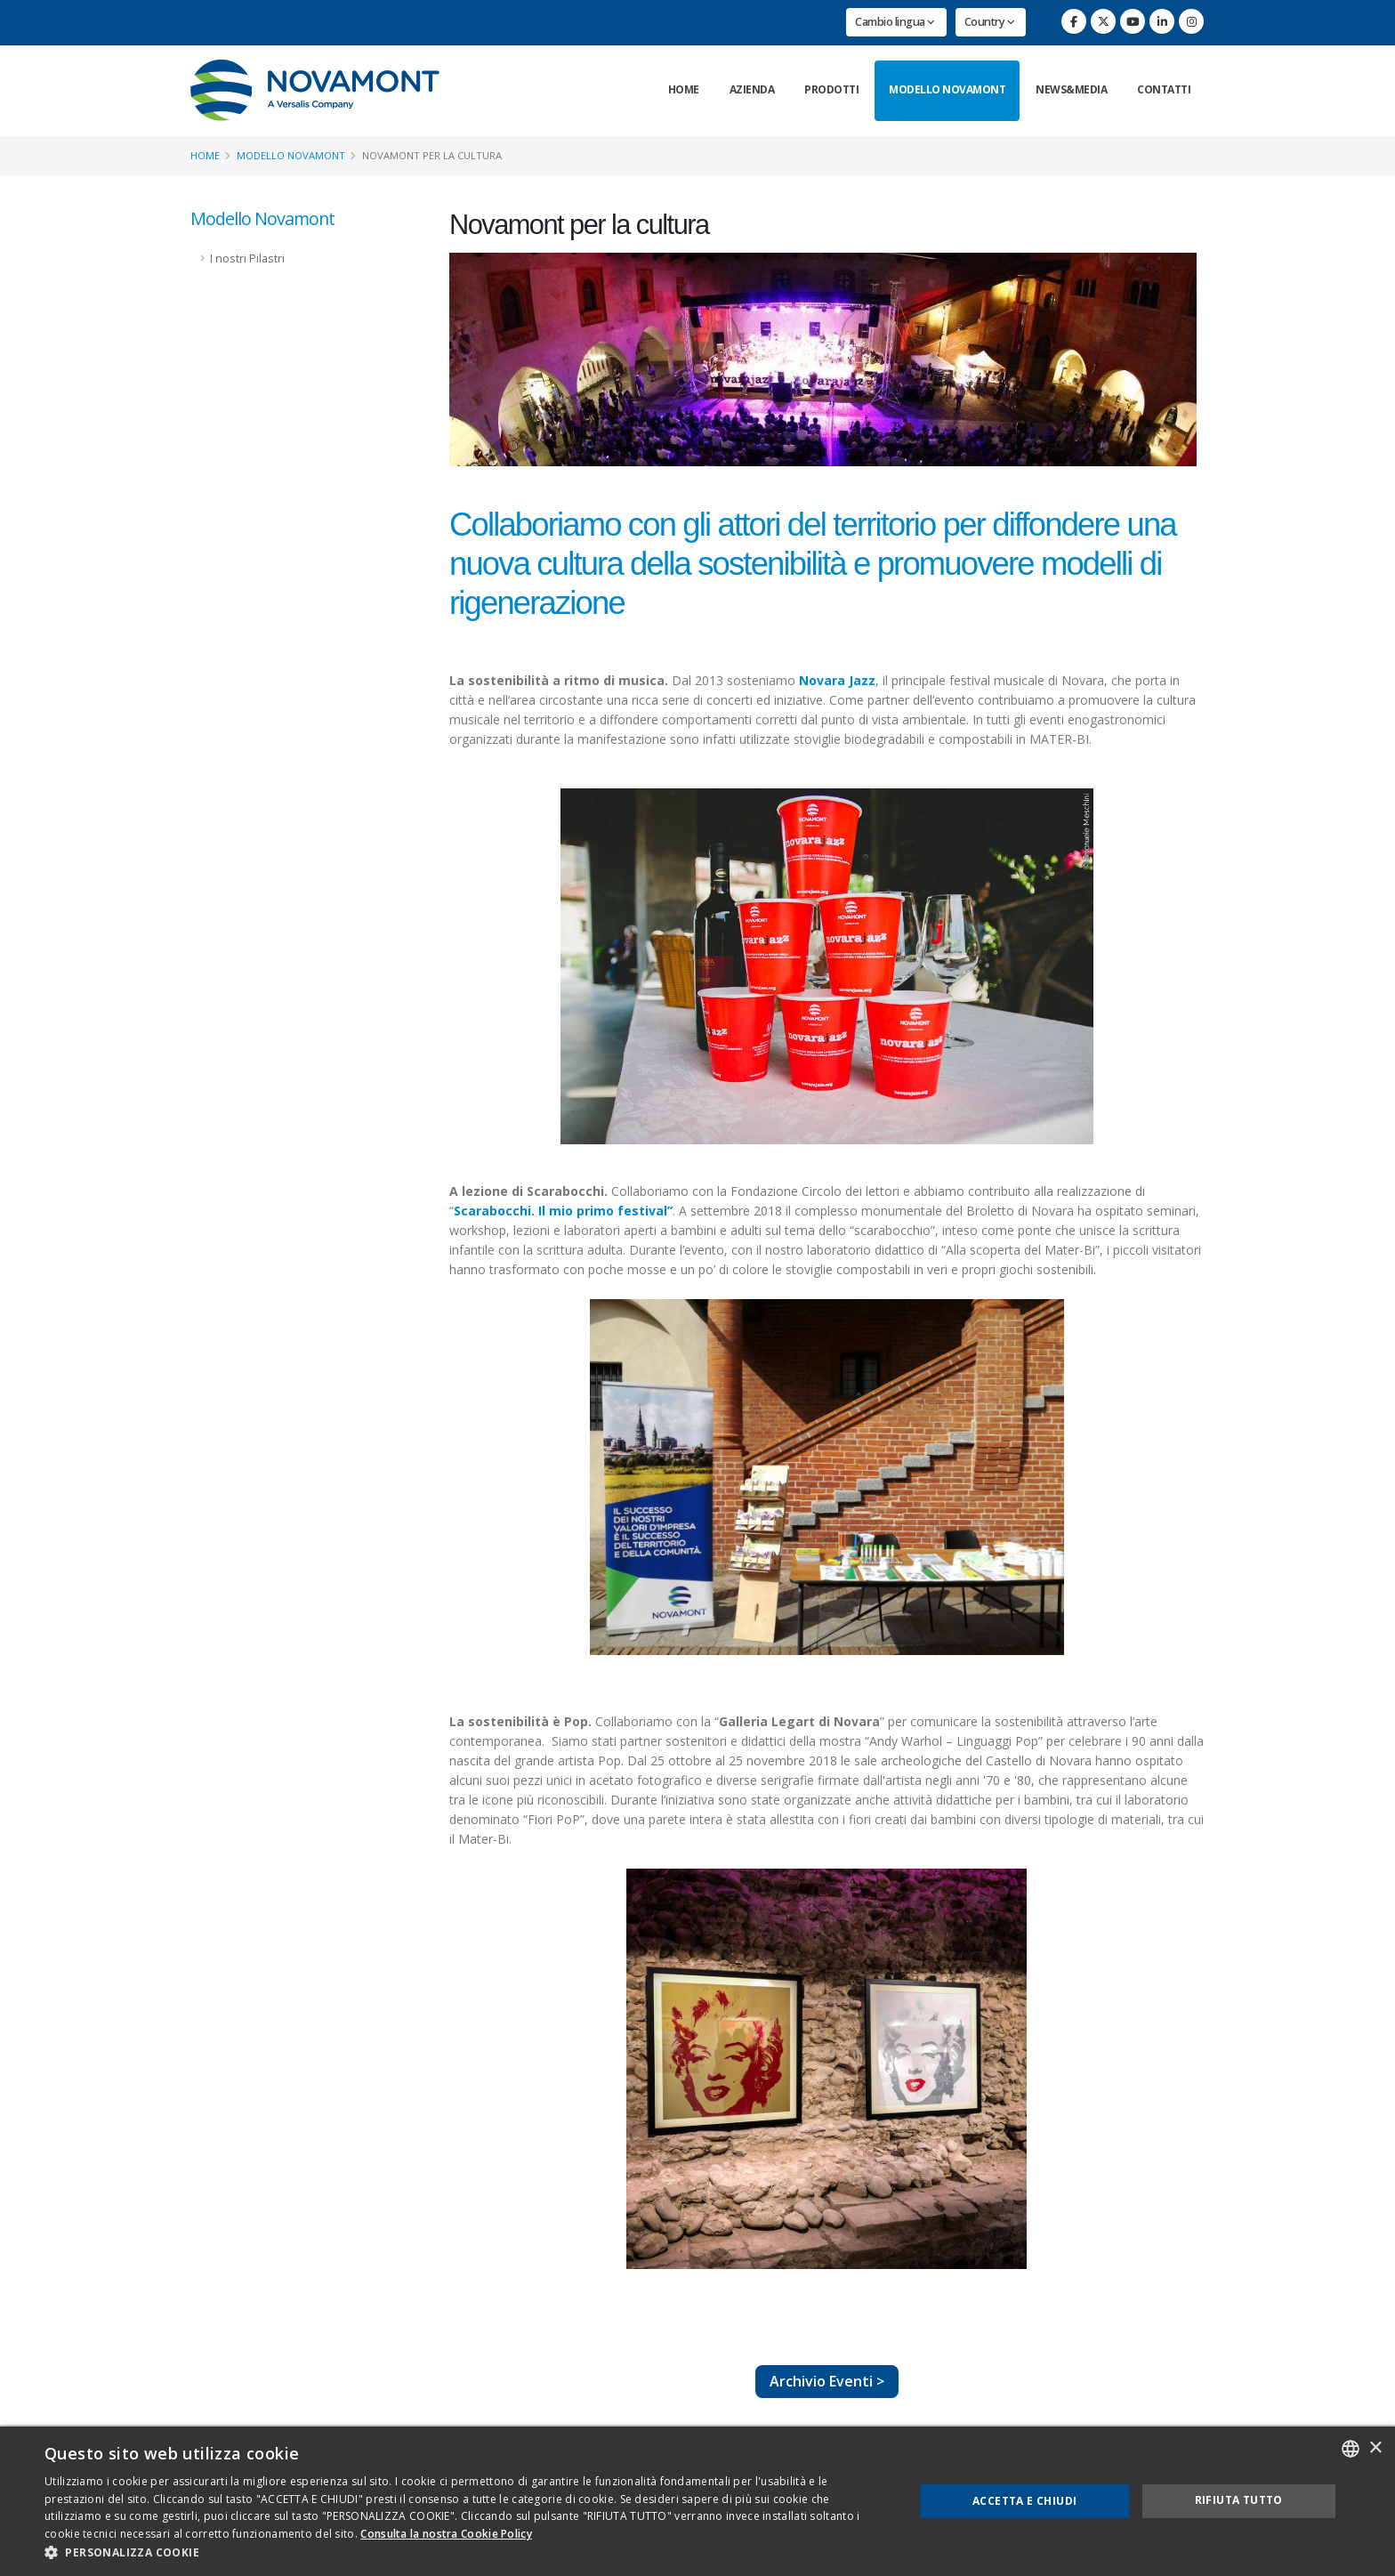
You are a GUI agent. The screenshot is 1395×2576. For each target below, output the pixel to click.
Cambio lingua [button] (895, 21)
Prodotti (831, 89)
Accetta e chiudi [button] (1024, 2500)
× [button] (1375, 2448)
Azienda (752, 89)
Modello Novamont (947, 89)
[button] (466, 2553)
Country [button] (989, 21)
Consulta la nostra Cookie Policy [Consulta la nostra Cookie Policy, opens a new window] (446, 2533)
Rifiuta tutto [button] (1239, 2499)
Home (683, 89)
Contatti (1163, 89)
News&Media (1071, 89)
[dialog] (697, 2501)
